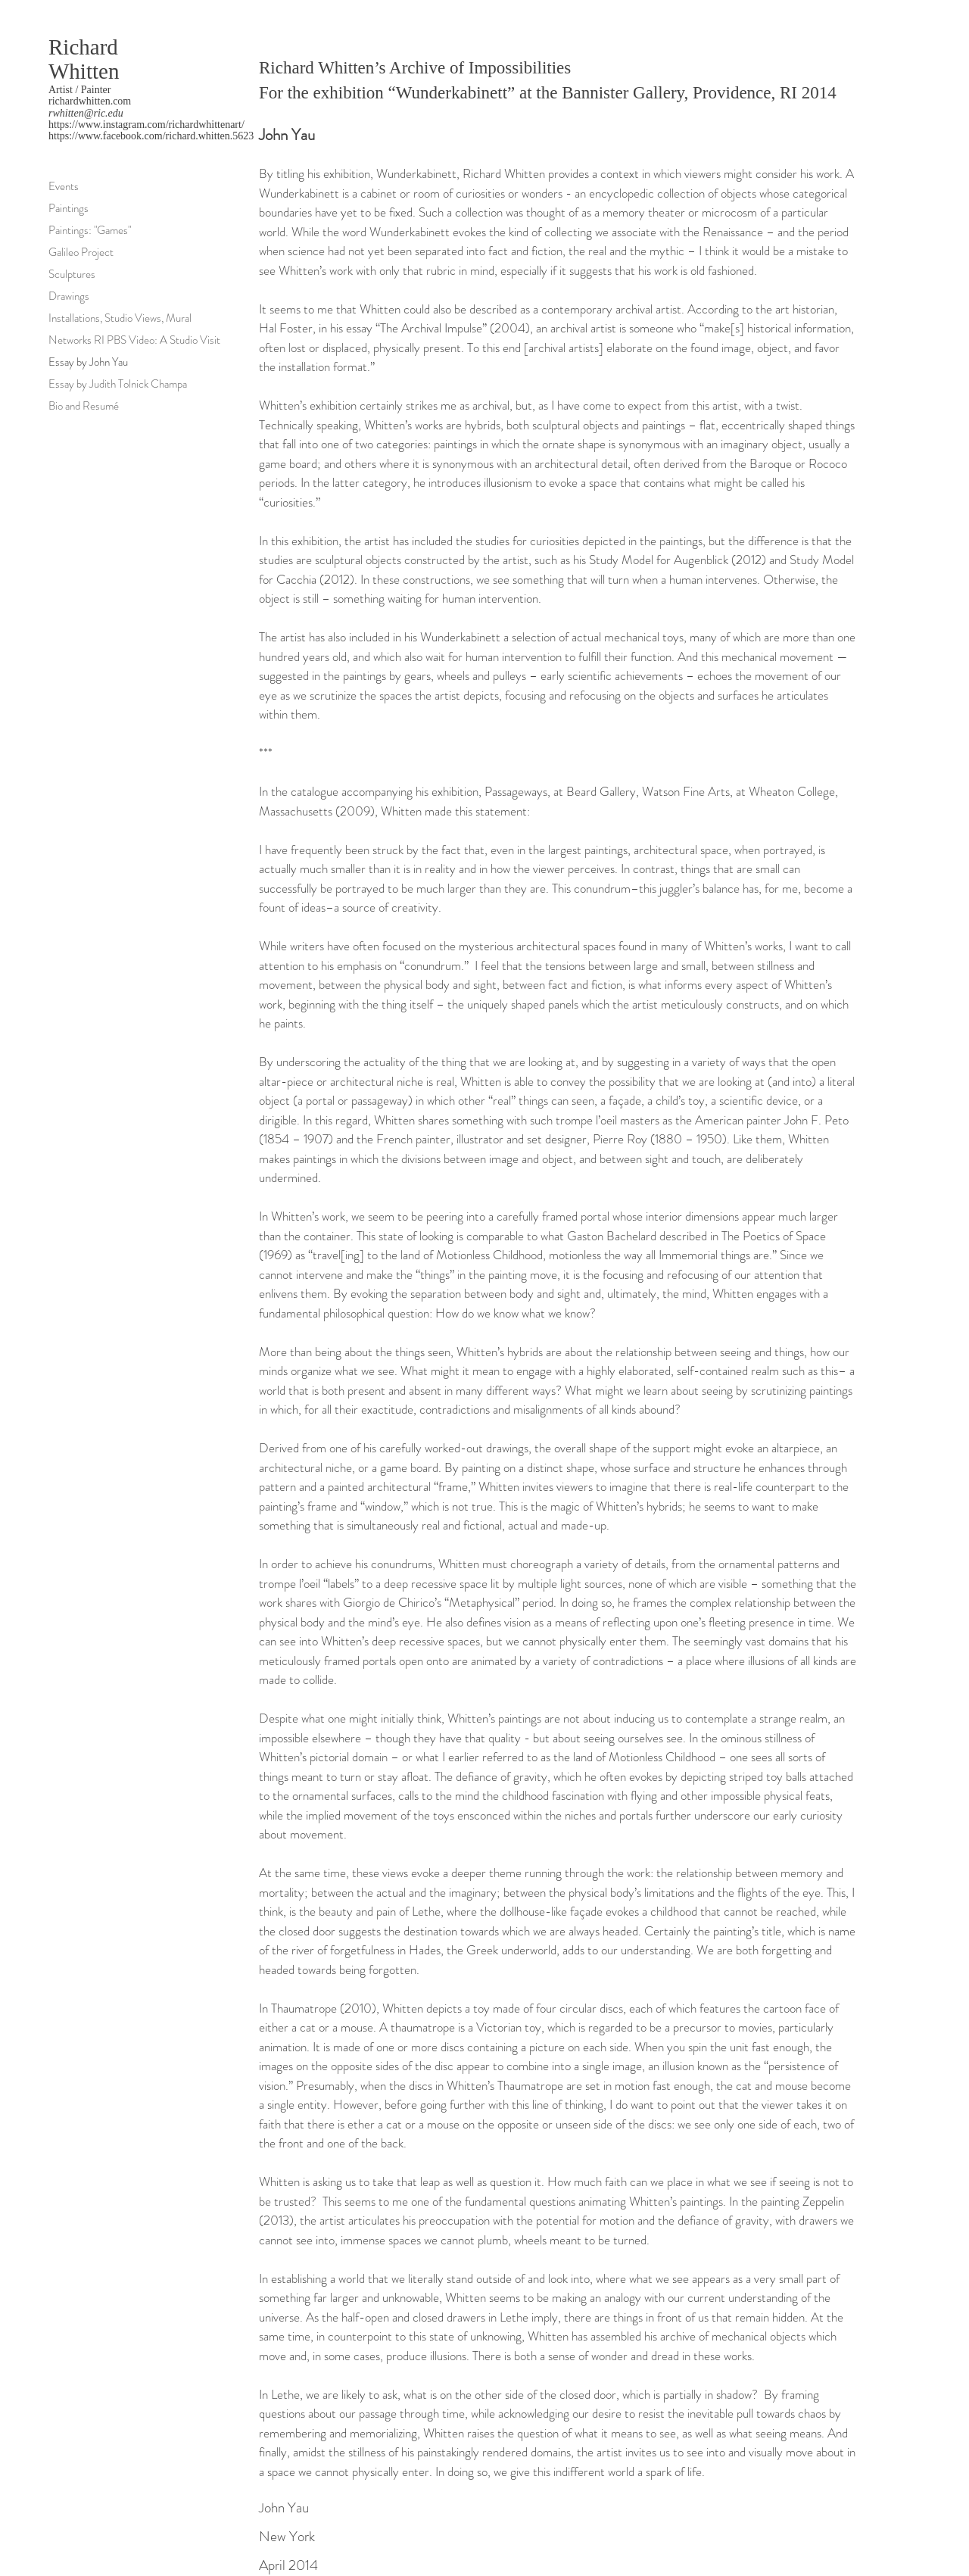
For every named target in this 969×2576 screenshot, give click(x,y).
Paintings (68, 208)
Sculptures (71, 274)
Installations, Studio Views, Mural (120, 318)
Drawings (68, 296)
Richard (83, 47)
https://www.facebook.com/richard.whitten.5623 (151, 136)
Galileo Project (81, 252)
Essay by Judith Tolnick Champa (117, 384)
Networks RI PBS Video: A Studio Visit (134, 340)
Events (63, 186)
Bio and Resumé (83, 406)
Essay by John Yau (88, 362)
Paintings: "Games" (89, 230)
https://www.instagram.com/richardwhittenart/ (146, 124)
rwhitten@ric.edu (85, 113)
